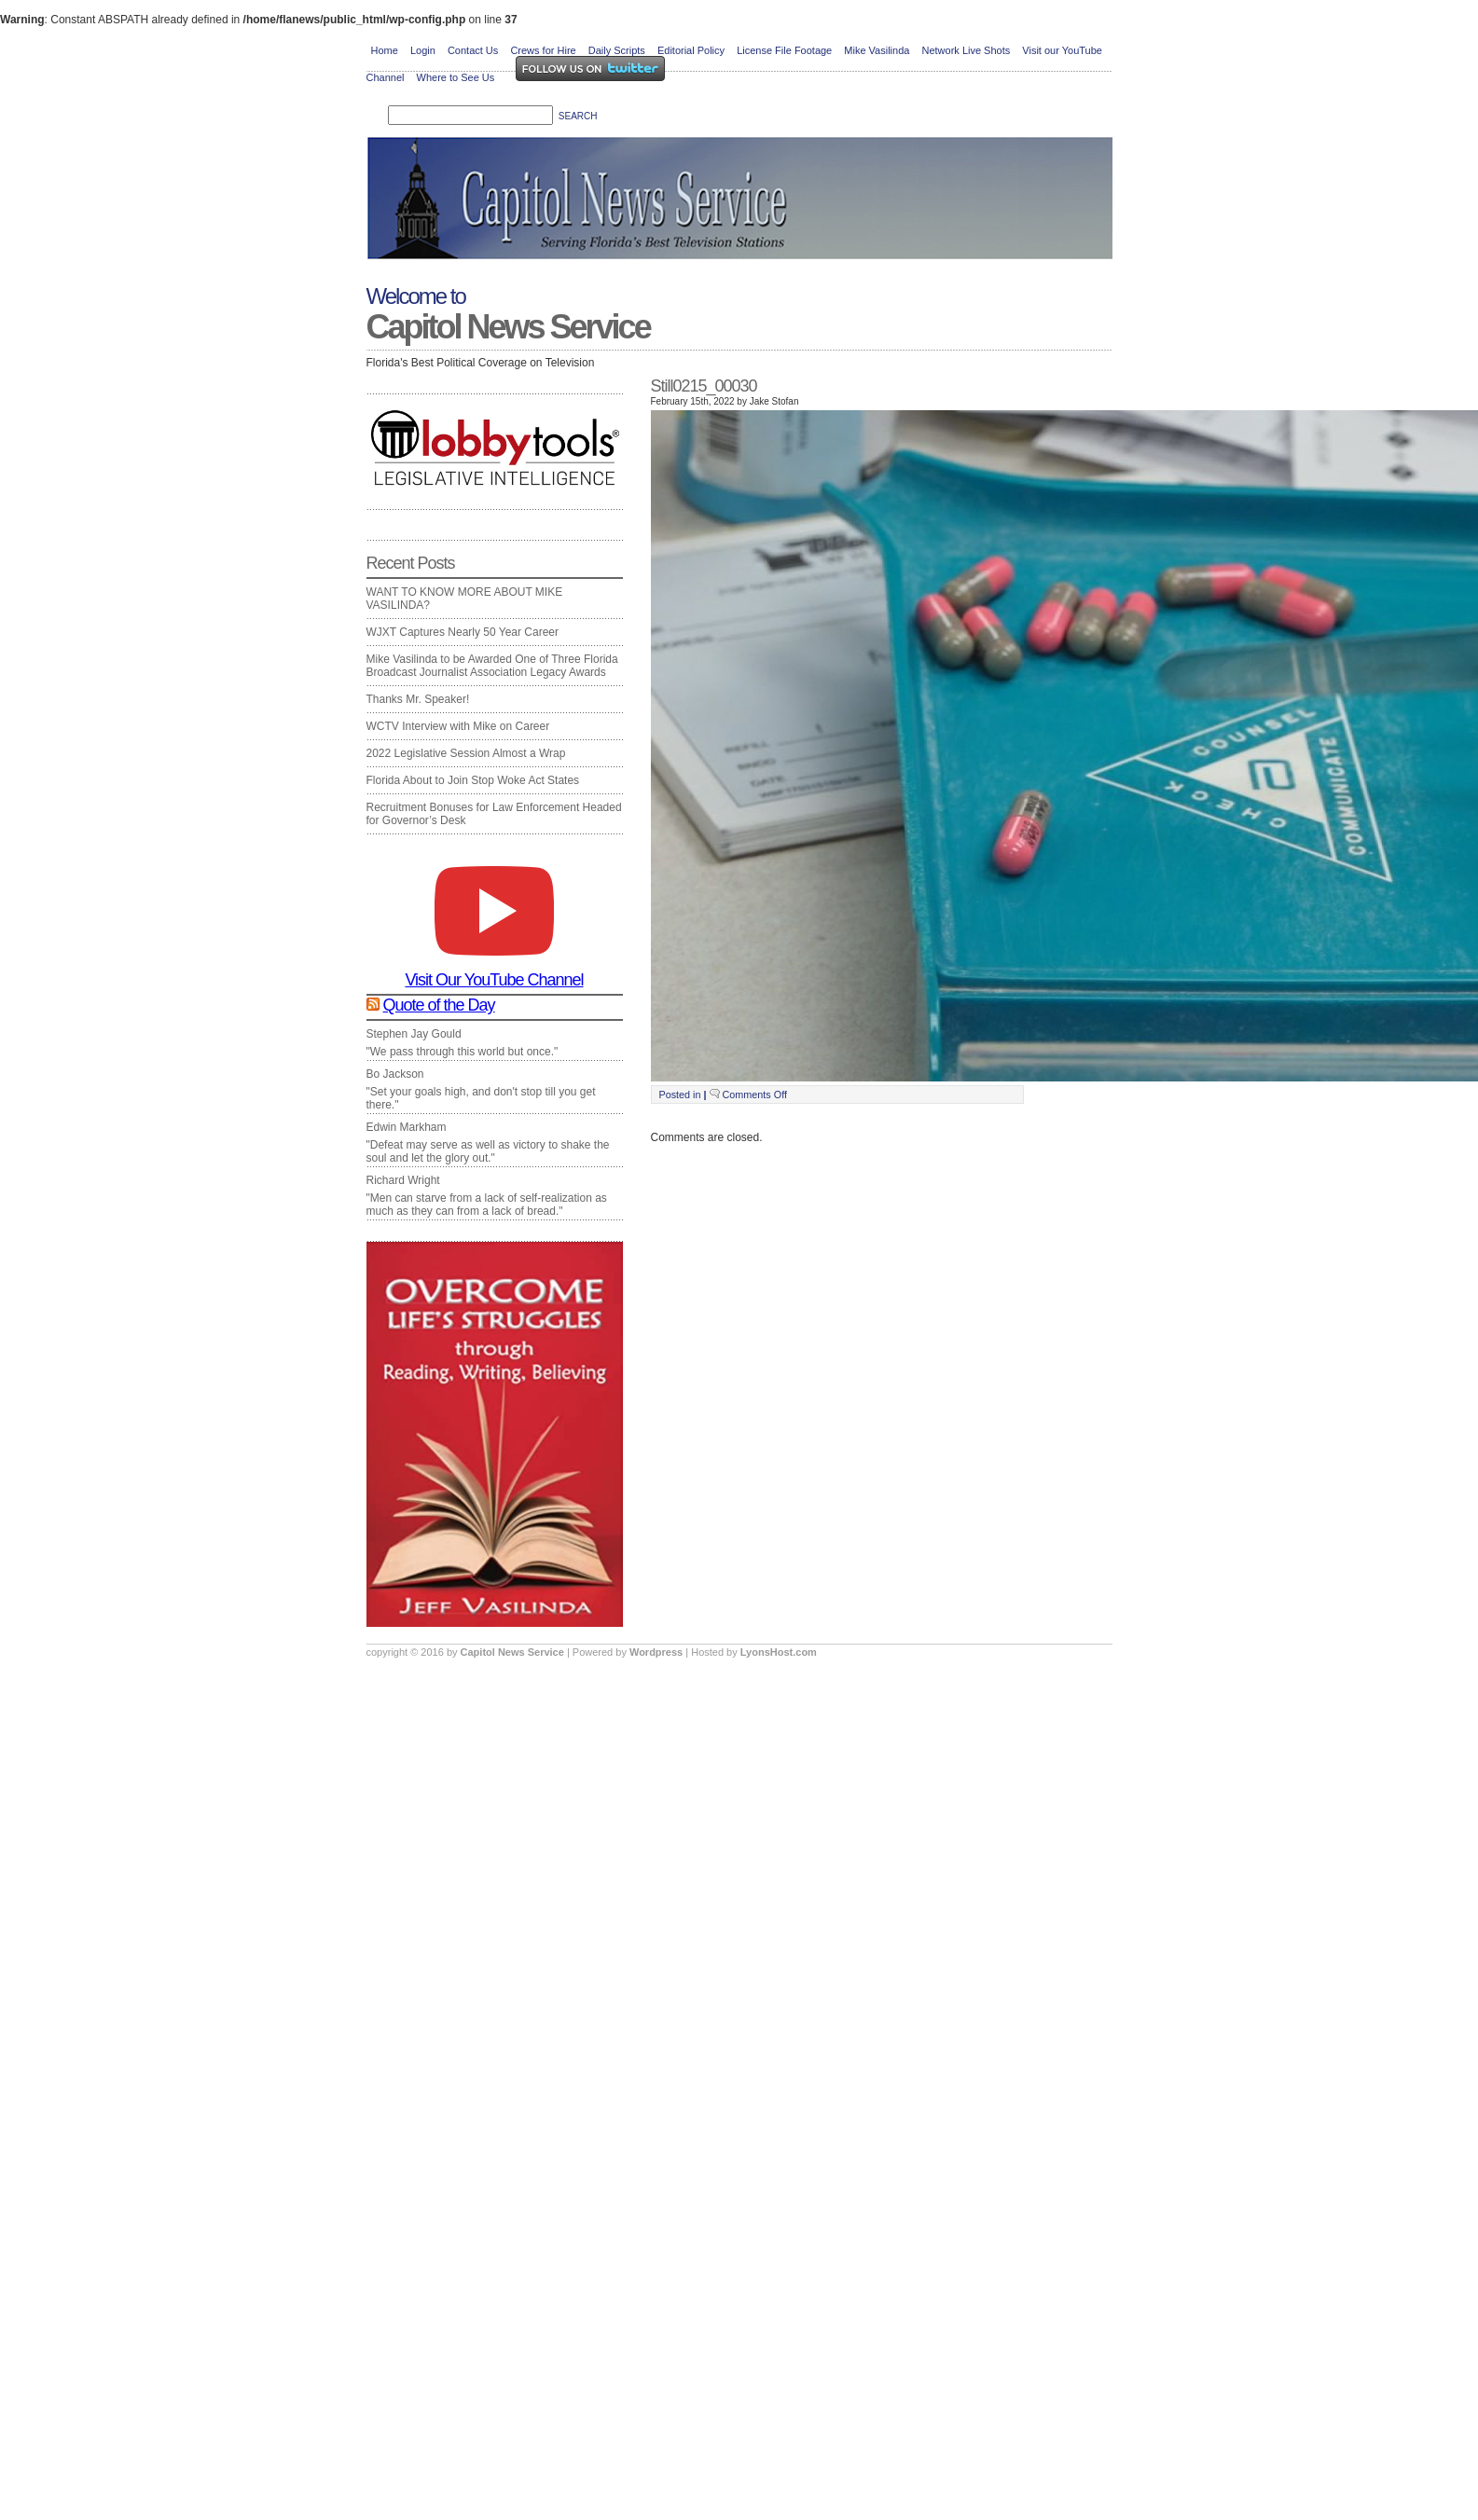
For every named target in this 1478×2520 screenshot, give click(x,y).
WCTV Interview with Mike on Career (458, 726)
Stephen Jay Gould (414, 1033)
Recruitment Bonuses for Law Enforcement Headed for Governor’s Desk (494, 814)
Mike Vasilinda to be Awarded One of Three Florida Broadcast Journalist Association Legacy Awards (492, 666)
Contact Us (473, 50)
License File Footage (784, 50)
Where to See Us (456, 77)
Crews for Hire (542, 50)
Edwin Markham (406, 1127)
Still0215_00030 (704, 386)
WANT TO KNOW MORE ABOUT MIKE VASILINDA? (464, 598)
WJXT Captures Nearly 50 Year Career (462, 632)
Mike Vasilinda (876, 50)
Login (422, 50)
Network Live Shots (965, 50)
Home (384, 50)
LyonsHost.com (778, 1652)
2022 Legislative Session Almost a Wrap (466, 753)
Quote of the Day (439, 1005)
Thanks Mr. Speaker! (418, 699)
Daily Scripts (616, 50)
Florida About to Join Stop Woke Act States (473, 780)
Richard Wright (403, 1180)
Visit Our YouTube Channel (494, 972)
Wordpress (657, 1652)
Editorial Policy (691, 50)
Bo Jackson (395, 1074)
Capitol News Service (508, 327)
